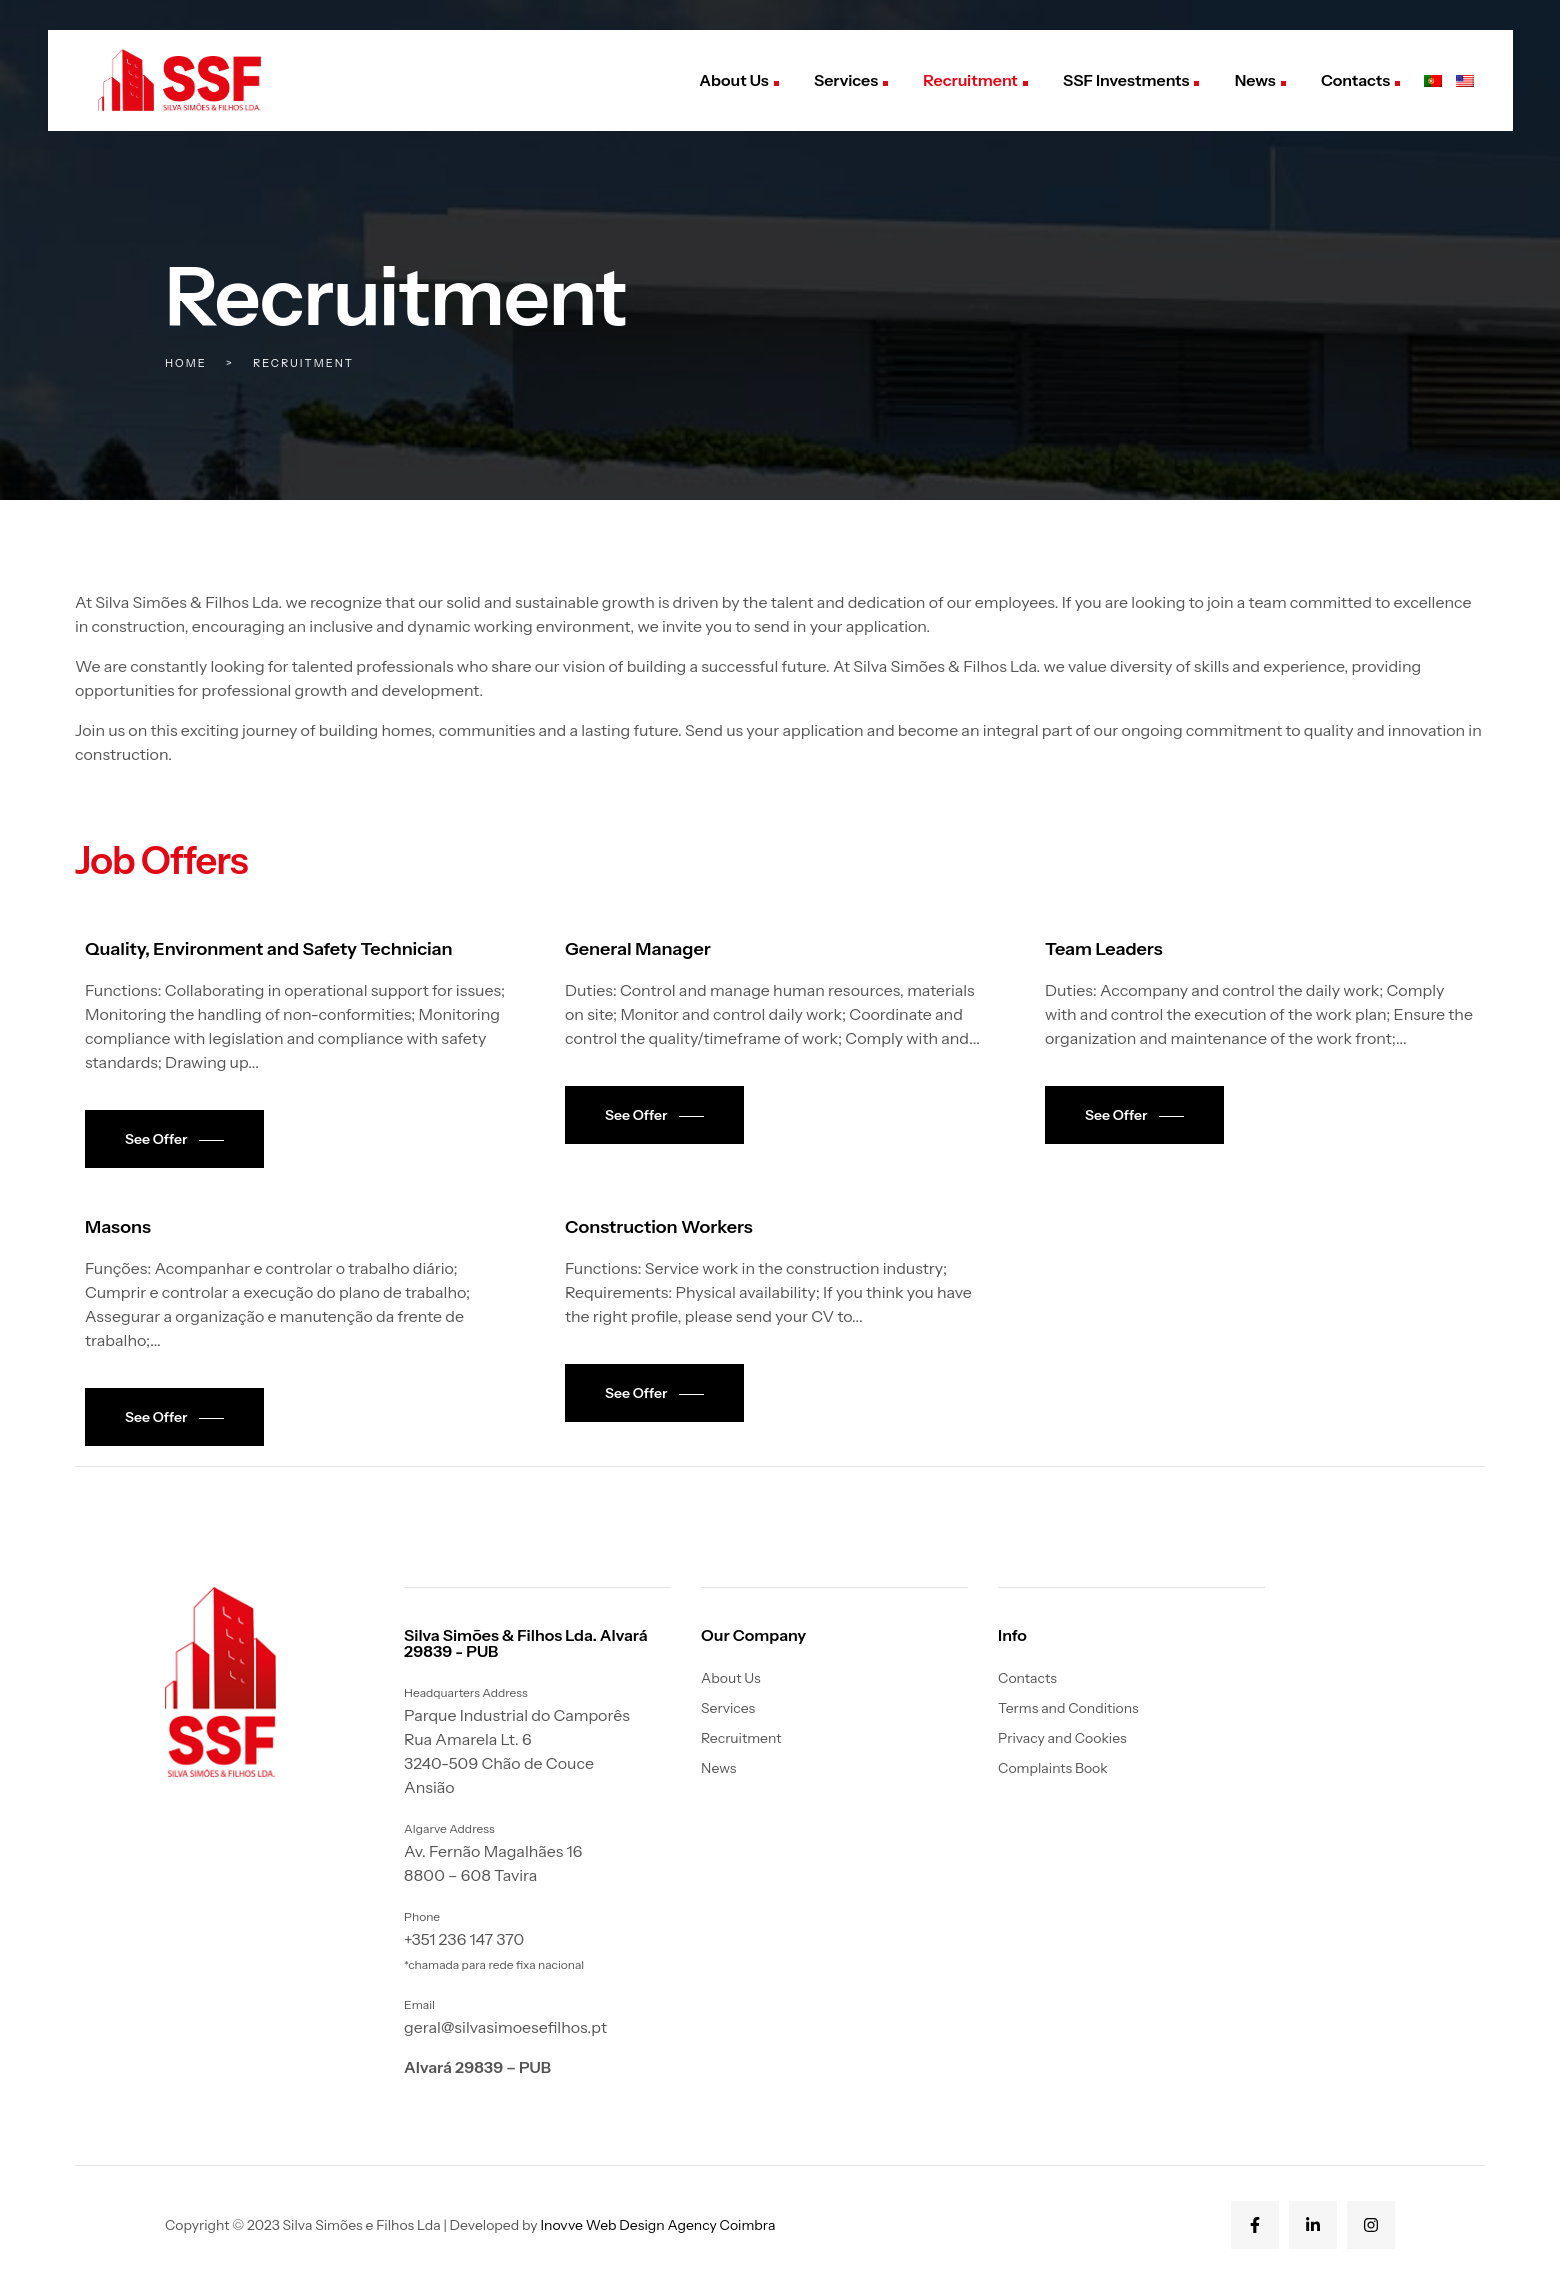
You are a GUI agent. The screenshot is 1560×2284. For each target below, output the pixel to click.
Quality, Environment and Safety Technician (269, 949)
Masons (118, 1227)
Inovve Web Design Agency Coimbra (657, 2225)
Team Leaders (1104, 949)
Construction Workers (659, 1227)
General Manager (638, 949)
